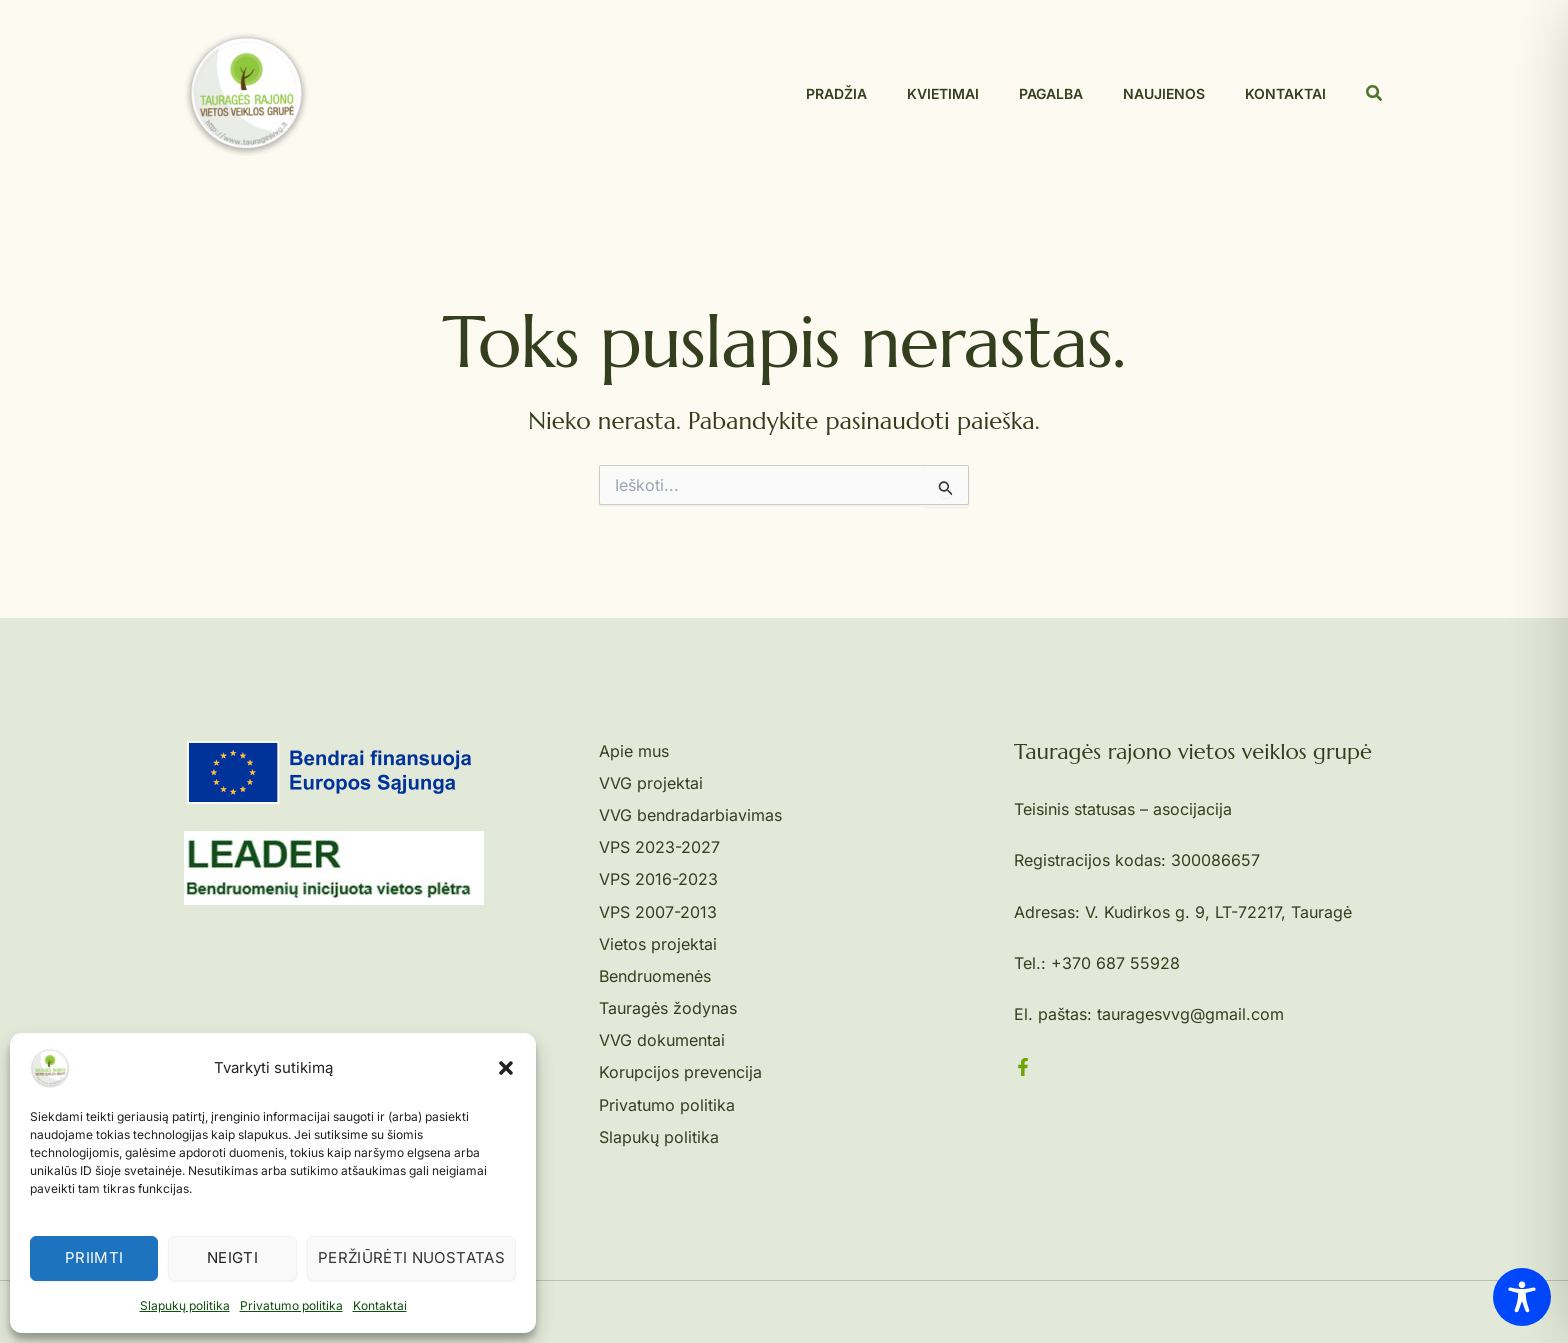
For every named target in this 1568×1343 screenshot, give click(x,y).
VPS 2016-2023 (658, 879)
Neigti (232, 1257)
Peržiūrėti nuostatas (411, 1257)
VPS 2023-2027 (659, 847)
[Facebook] (1023, 1067)
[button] (506, 1068)
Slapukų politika (185, 1305)
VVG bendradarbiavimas (690, 815)
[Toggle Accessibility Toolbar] (1522, 1297)
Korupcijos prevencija (680, 1072)
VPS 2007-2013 (658, 912)
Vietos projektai (658, 944)
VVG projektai (651, 783)
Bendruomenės (655, 976)
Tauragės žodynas (668, 1008)
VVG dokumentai (662, 1040)
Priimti (94, 1257)
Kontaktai (380, 1305)
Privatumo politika (291, 1305)
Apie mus (634, 751)
